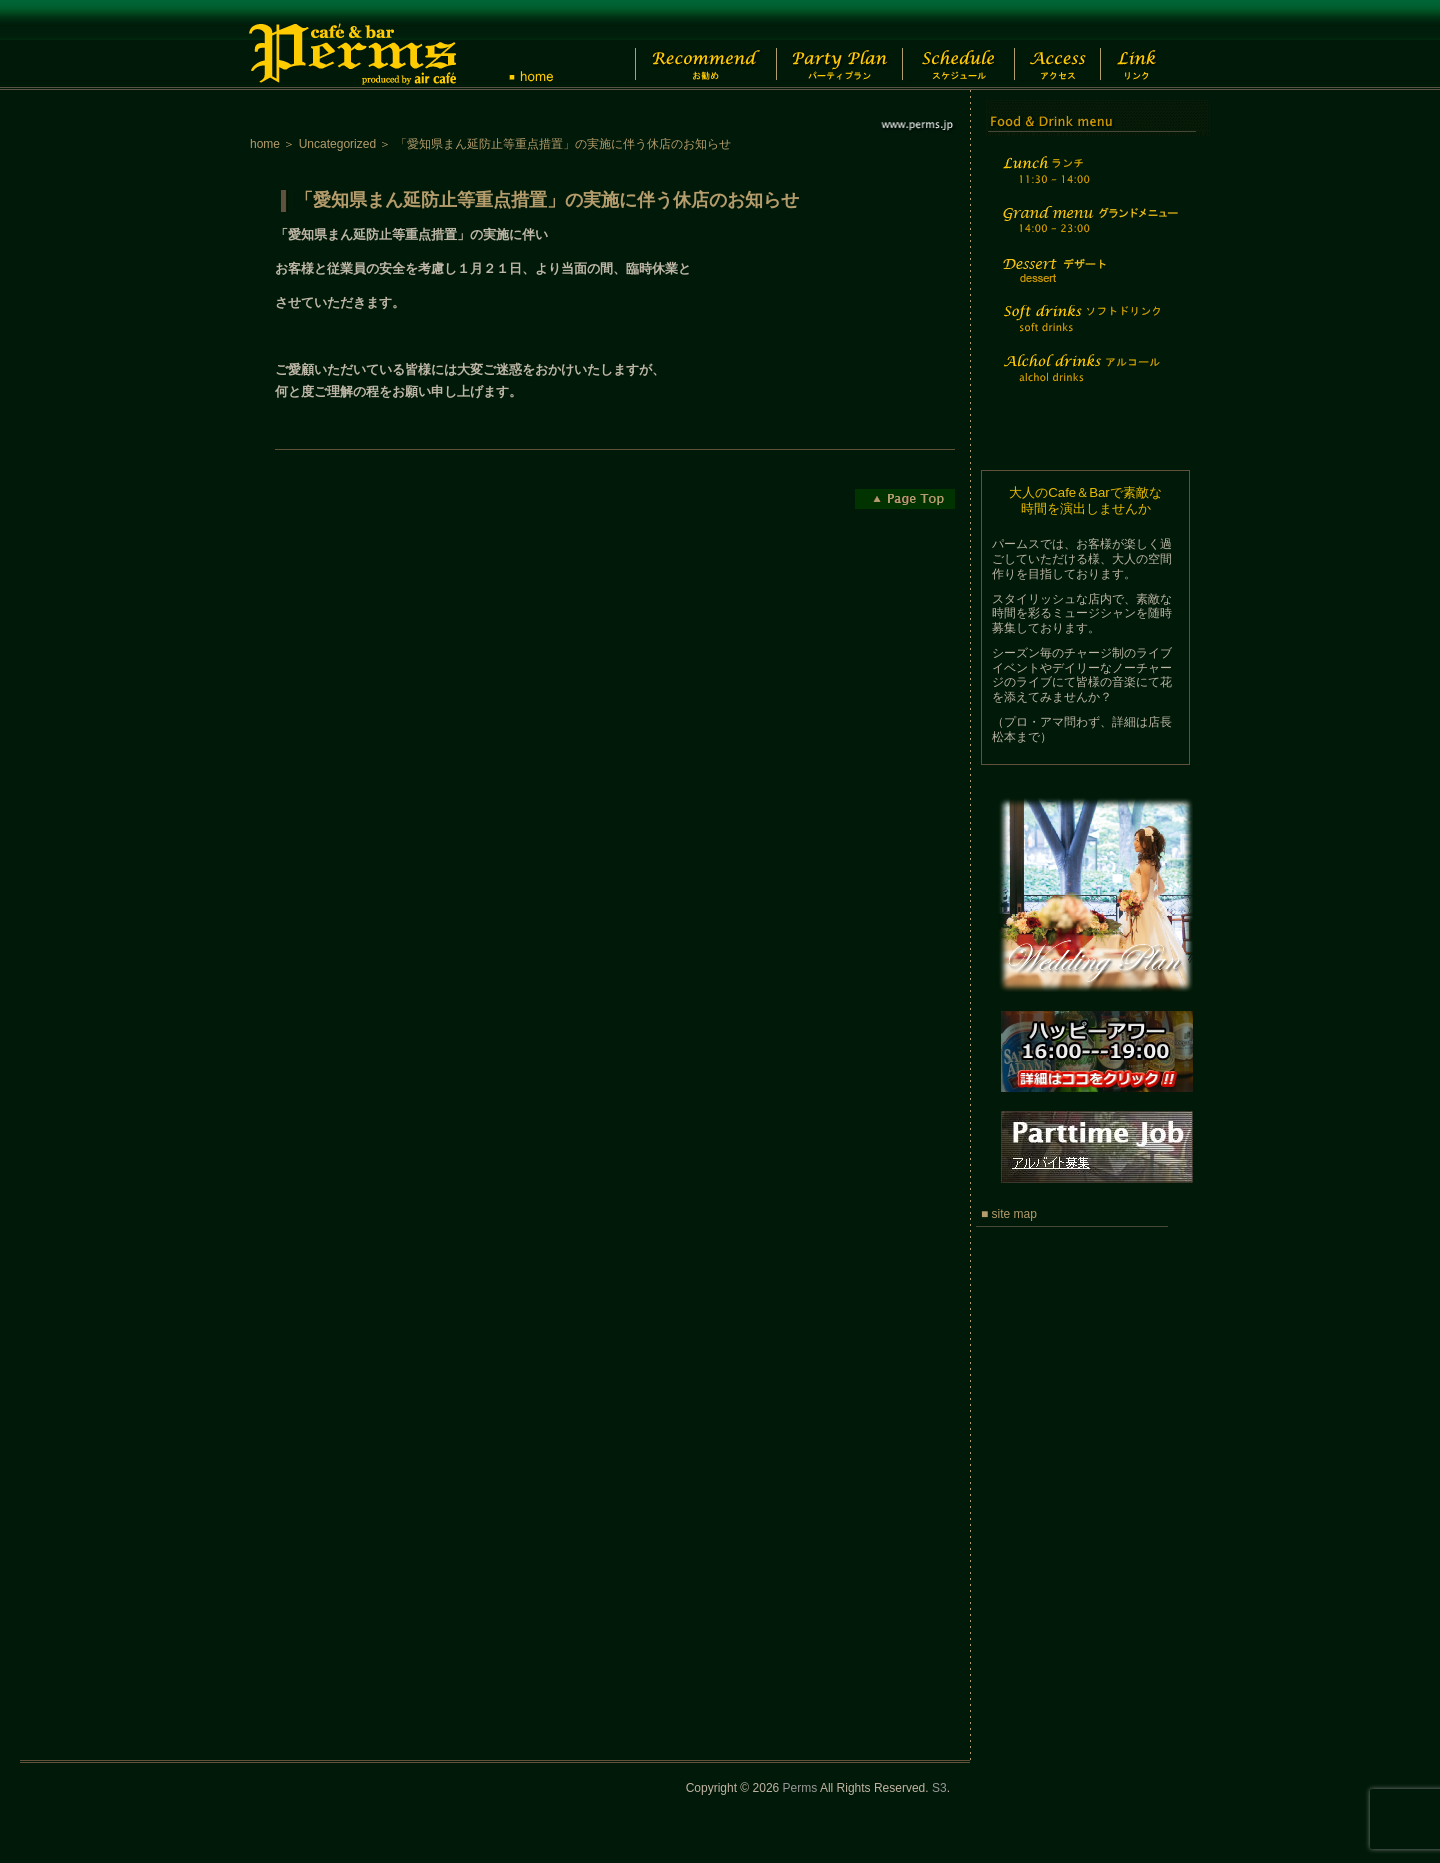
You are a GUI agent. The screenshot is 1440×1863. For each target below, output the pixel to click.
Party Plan (829, 45)
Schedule (956, 45)
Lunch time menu (1088, 181)
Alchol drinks (1088, 380)
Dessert (1088, 283)
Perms (800, 1788)
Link (1154, 45)
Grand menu (1088, 232)
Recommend (689, 45)
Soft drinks (1088, 330)
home (265, 144)
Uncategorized (337, 144)
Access (1068, 45)
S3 (939, 1788)
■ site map (1009, 1214)
